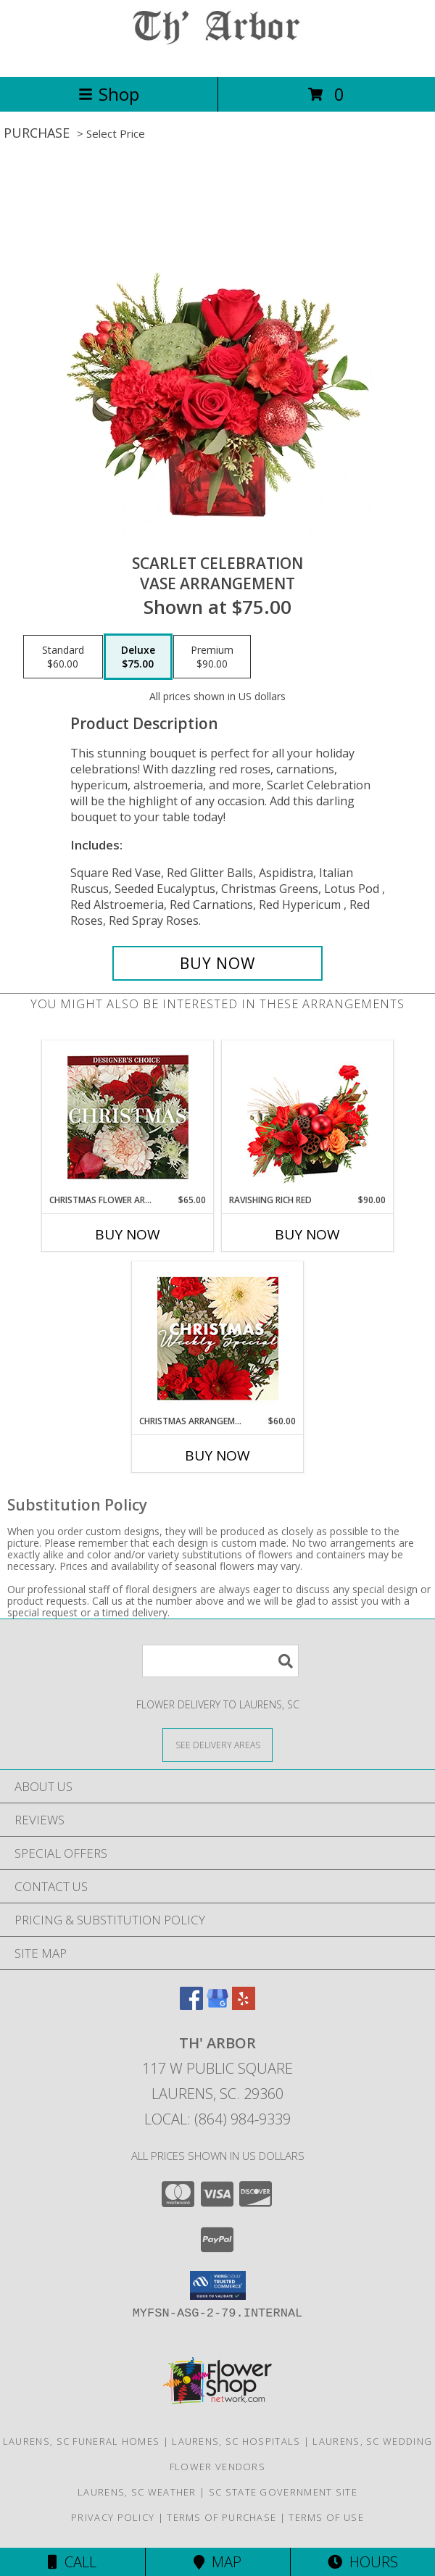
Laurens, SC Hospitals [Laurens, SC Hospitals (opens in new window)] (236, 2441)
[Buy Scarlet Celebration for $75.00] (217, 963)
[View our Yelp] (243, 2005)
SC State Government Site (283, 2491)
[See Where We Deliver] (217, 1744)
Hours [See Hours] (363, 2562)
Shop (108, 94)
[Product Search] (220, 1661)
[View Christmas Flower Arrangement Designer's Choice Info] (127, 1117)
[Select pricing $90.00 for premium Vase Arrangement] (212, 657)
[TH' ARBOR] (217, 55)
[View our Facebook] (191, 2005)
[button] (218, 2285)
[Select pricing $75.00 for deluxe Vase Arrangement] (138, 657)
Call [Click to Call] (72, 2562)
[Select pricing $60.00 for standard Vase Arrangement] (63, 657)
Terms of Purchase (221, 2517)
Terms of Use (326, 2517)
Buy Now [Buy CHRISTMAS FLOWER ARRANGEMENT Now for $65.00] (127, 1234)
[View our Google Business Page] (217, 2005)
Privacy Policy (112, 2517)
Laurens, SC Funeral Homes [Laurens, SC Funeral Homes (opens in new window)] (81, 2441)
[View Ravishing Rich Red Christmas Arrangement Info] (307, 1117)
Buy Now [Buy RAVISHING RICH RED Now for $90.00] (307, 1234)
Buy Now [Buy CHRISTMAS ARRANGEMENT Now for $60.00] (217, 1455)
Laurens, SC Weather (137, 2491)
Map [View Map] (217, 2562)
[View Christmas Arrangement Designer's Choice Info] (217, 1338)
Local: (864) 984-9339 (217, 2119)
